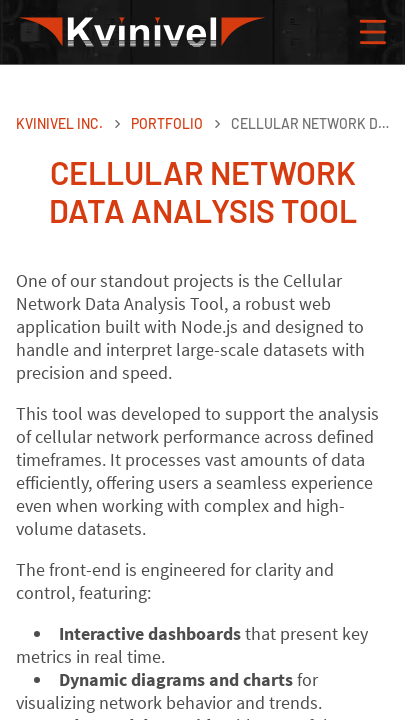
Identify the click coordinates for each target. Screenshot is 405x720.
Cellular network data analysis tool (310, 123)
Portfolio (167, 123)
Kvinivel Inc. (59, 123)
